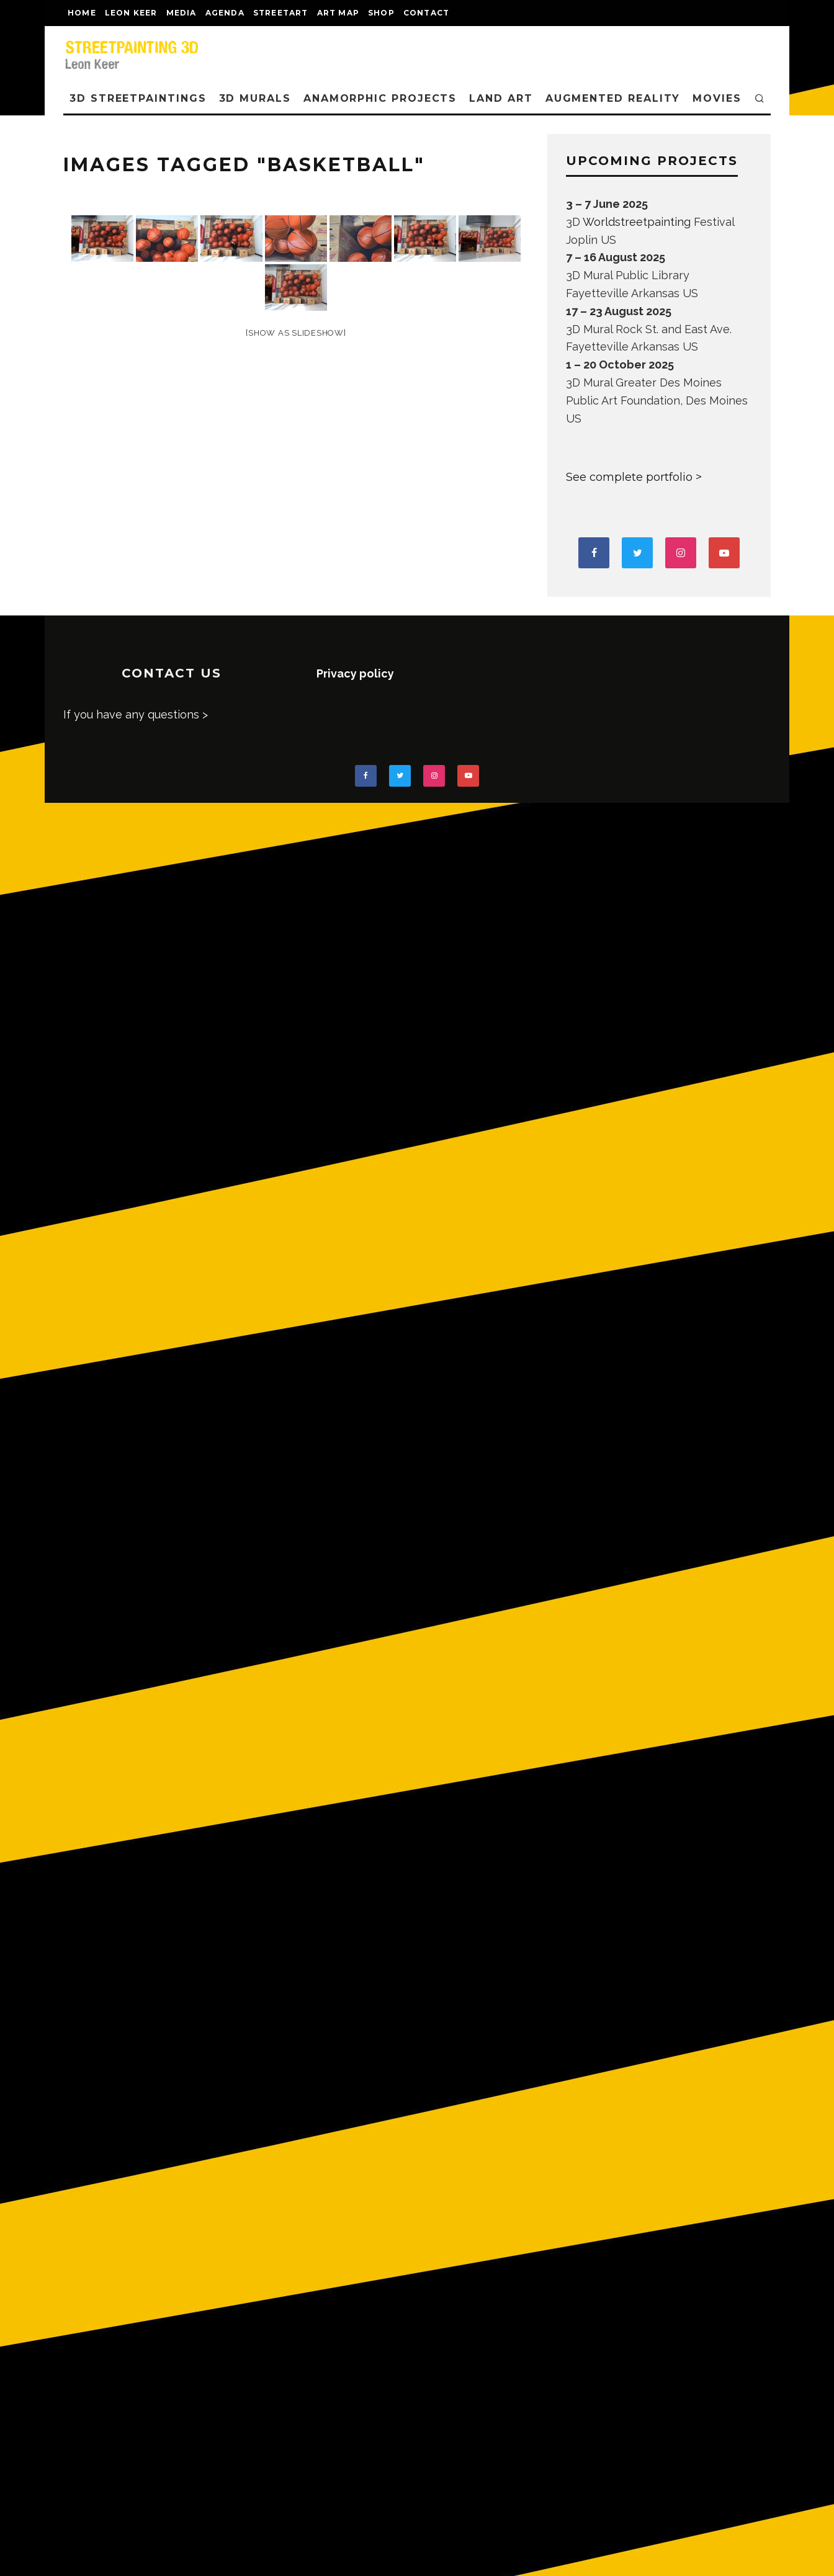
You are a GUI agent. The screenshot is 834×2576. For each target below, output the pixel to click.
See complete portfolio (629, 477)
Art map (338, 12)
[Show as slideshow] (296, 333)
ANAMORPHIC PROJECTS (380, 98)
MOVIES (717, 98)
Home (82, 12)
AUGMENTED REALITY (613, 98)
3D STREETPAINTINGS (138, 98)
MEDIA (181, 12)
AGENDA (224, 12)
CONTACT (426, 12)
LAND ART (500, 98)
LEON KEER (131, 12)
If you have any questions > (135, 714)
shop (381, 12)
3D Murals (255, 98)
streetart (280, 12)
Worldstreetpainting (637, 221)
